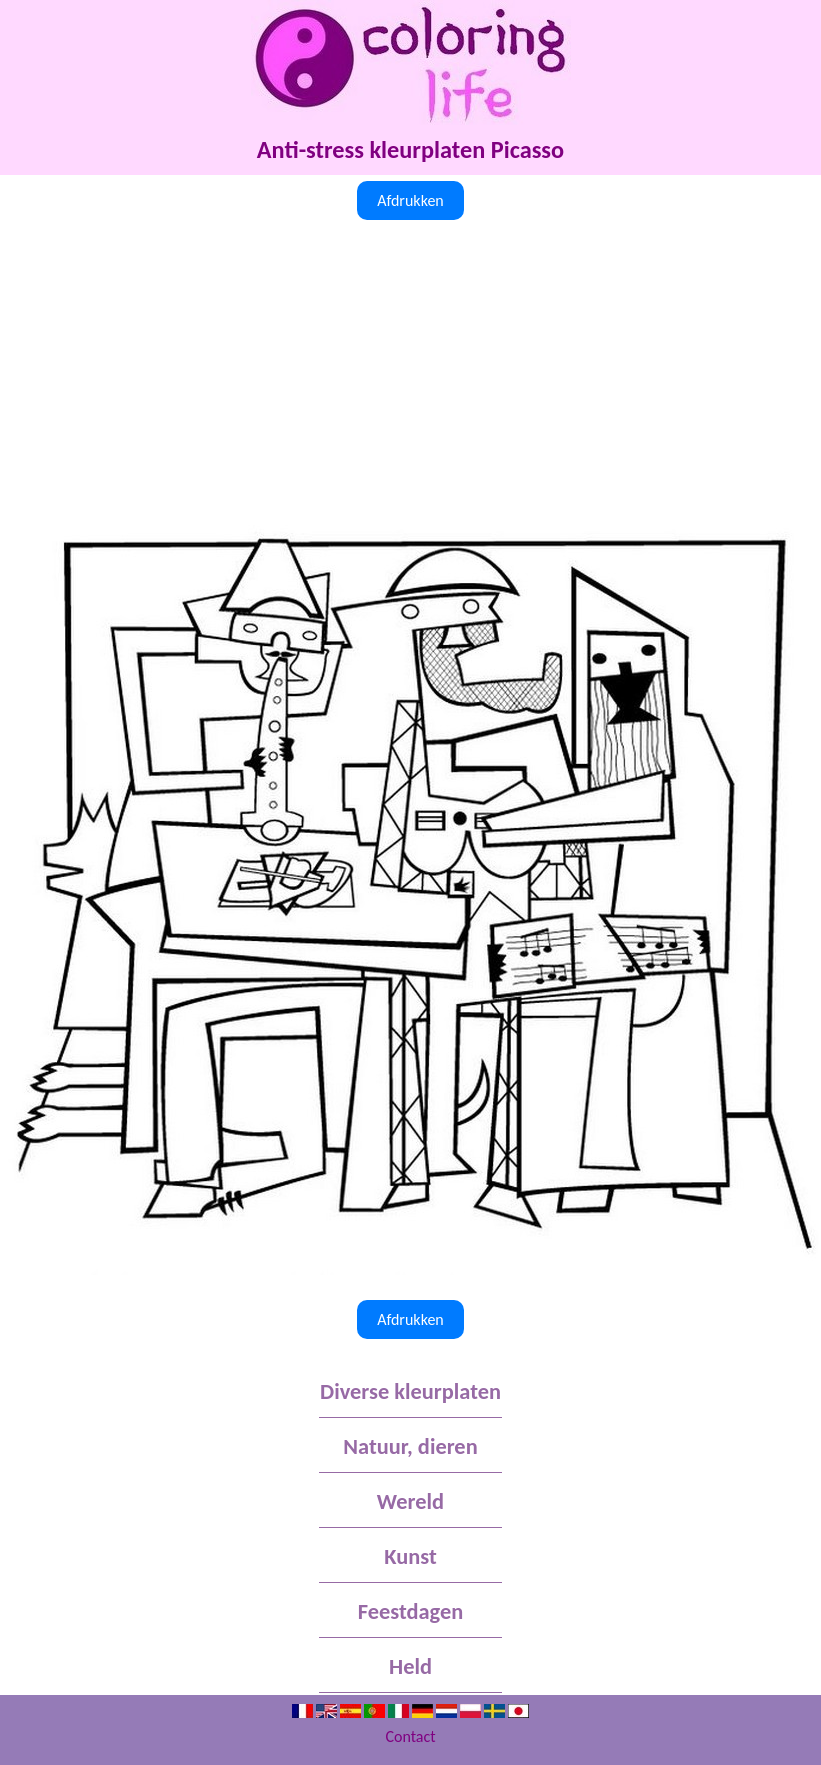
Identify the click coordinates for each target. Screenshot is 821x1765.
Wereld (410, 1501)
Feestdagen (410, 1611)
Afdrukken (410, 200)
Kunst (410, 1556)
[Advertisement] (410, 375)
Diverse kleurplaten (410, 1391)
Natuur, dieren (410, 1446)
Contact (410, 1736)
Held (410, 1666)
